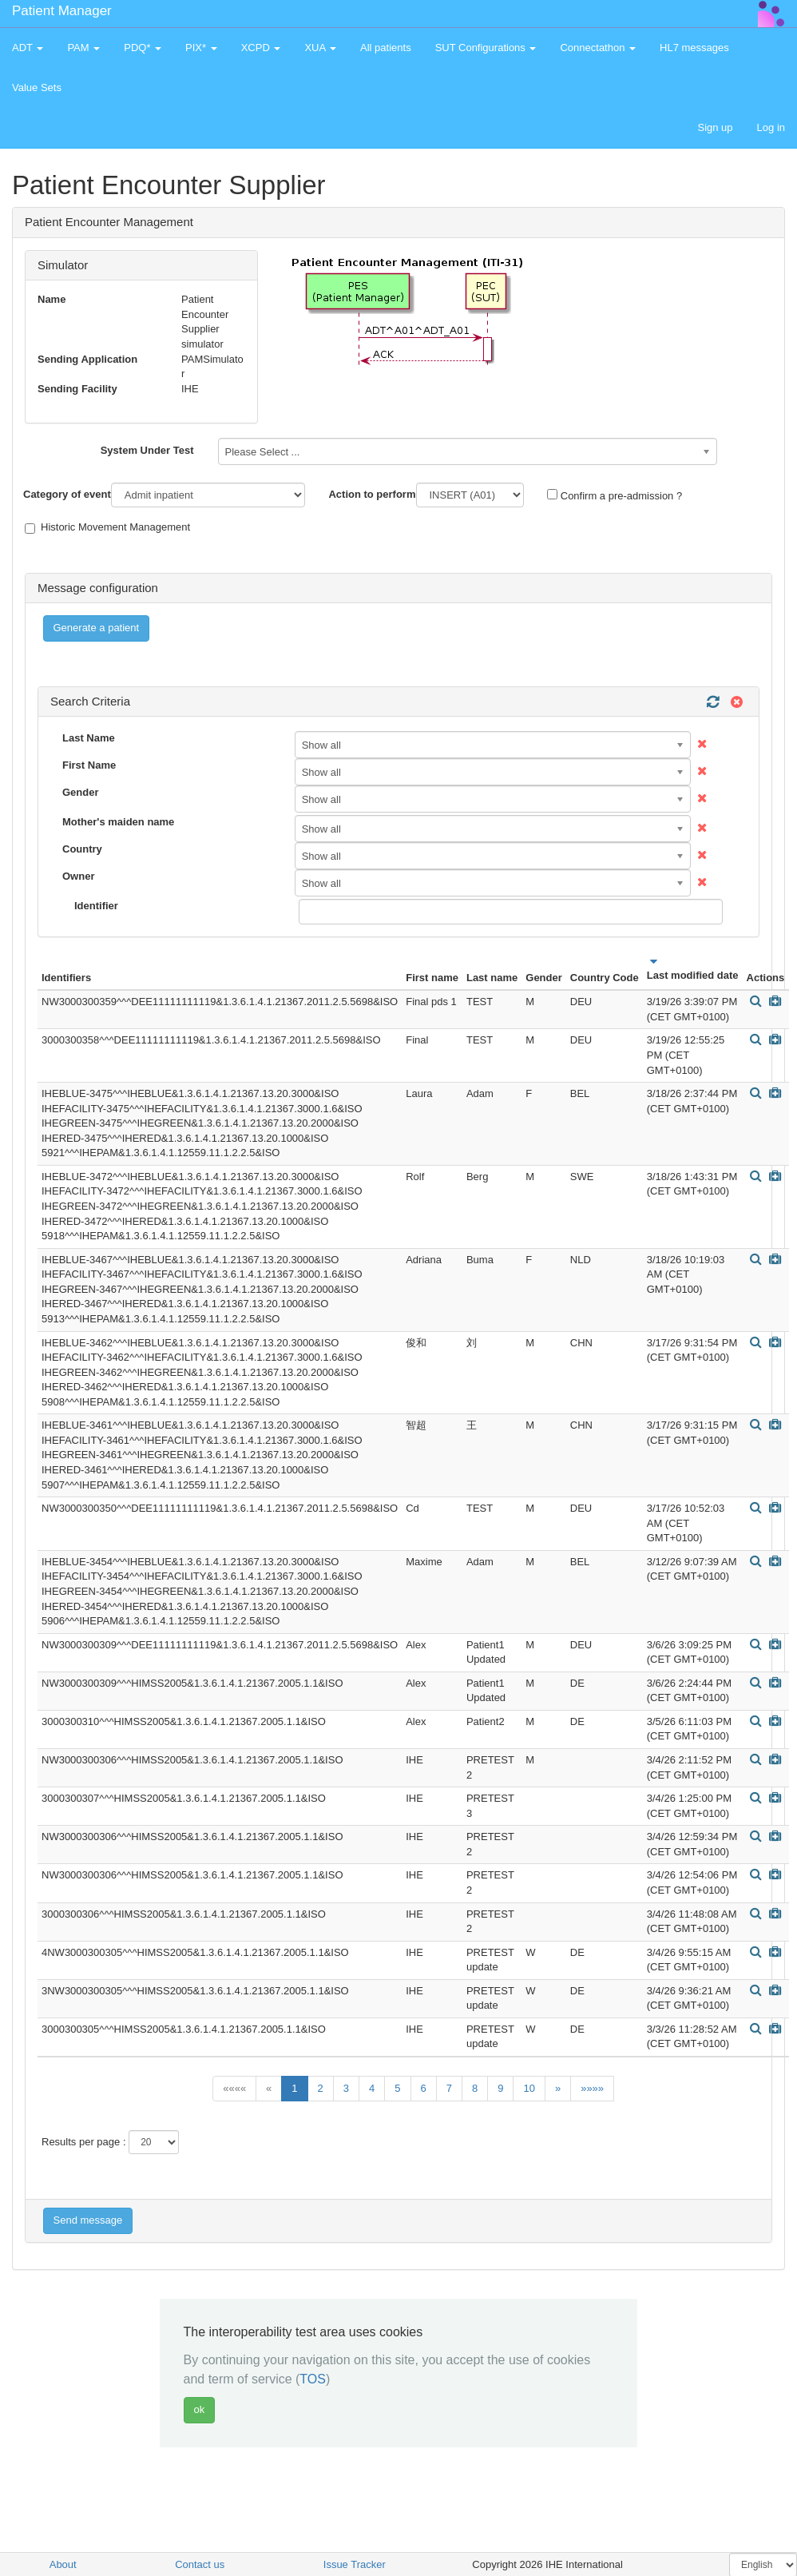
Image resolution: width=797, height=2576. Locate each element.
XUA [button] (320, 48)
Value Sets (36, 87)
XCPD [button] (261, 48)
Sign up (714, 127)
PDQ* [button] (142, 48)
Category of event (67, 494)
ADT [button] (27, 48)
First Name (89, 765)
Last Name (88, 738)
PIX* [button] (201, 48)
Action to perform (371, 494)
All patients (385, 48)
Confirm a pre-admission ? (614, 495)
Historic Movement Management (107, 527)
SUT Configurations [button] (486, 48)
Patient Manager (62, 10)
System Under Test (147, 450)
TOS (312, 2379)
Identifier (96, 906)
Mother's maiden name (118, 822)
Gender (80, 792)
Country (82, 849)
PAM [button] (83, 48)
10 (528, 2088)
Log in (771, 127)
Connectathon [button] (598, 48)
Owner (78, 876)
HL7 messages (694, 48)
